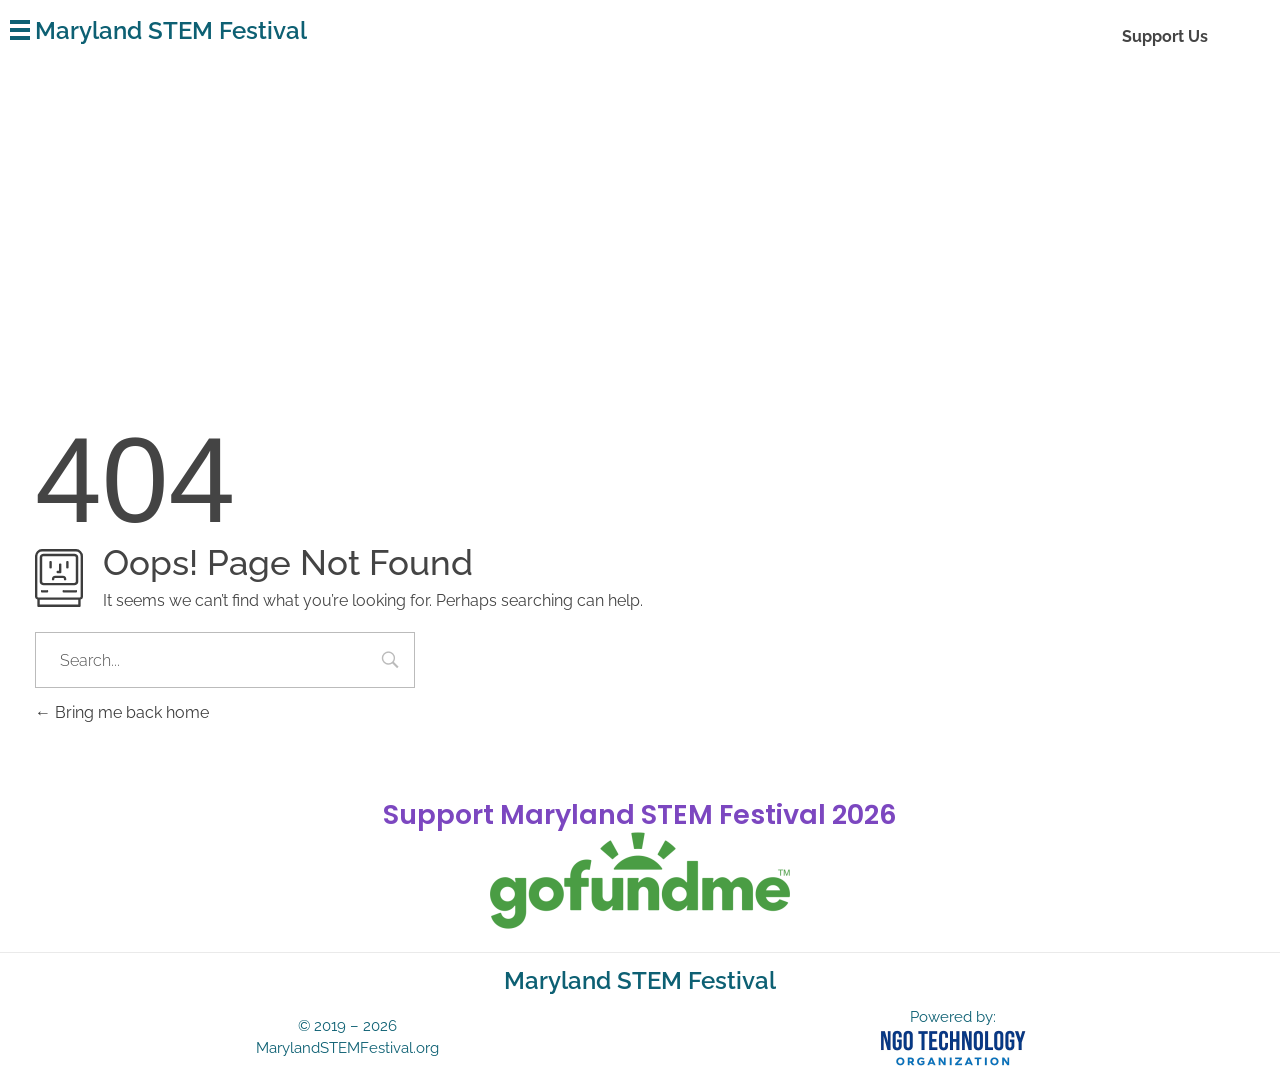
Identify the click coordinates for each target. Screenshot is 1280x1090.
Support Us (1165, 36)
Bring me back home (122, 712)
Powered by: (953, 1017)
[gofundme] (640, 881)
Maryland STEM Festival (171, 30)
